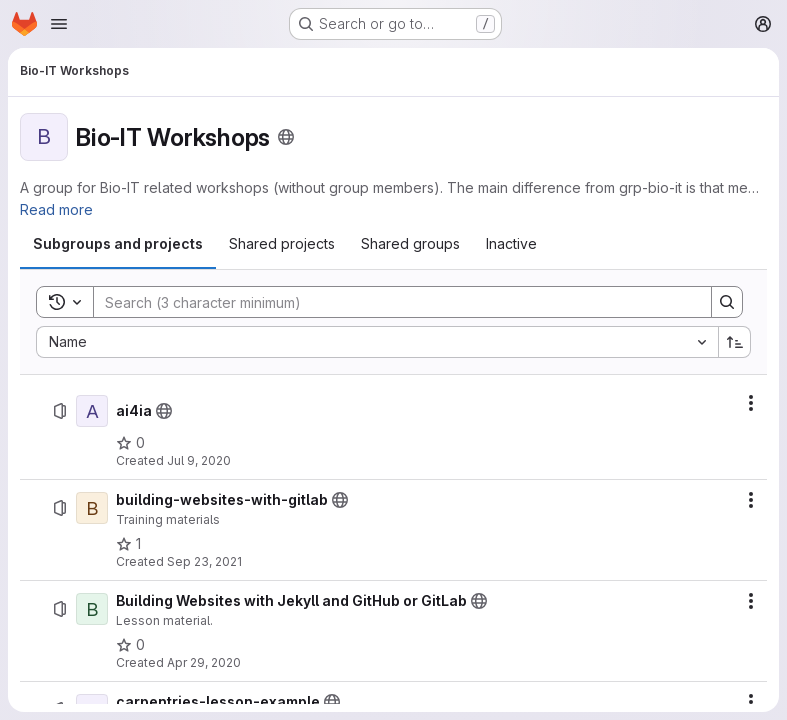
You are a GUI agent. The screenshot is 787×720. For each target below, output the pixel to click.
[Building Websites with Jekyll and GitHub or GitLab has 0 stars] (130, 645)
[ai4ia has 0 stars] (130, 443)
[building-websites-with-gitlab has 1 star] (128, 544)
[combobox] (377, 342)
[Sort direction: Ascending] (735, 342)
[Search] (392, 302)
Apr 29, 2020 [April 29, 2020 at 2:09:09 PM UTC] (204, 662)
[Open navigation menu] (59, 24)
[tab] (118, 244)
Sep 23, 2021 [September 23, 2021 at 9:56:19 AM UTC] (204, 561)
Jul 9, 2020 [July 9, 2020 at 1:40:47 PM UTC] (199, 460)
